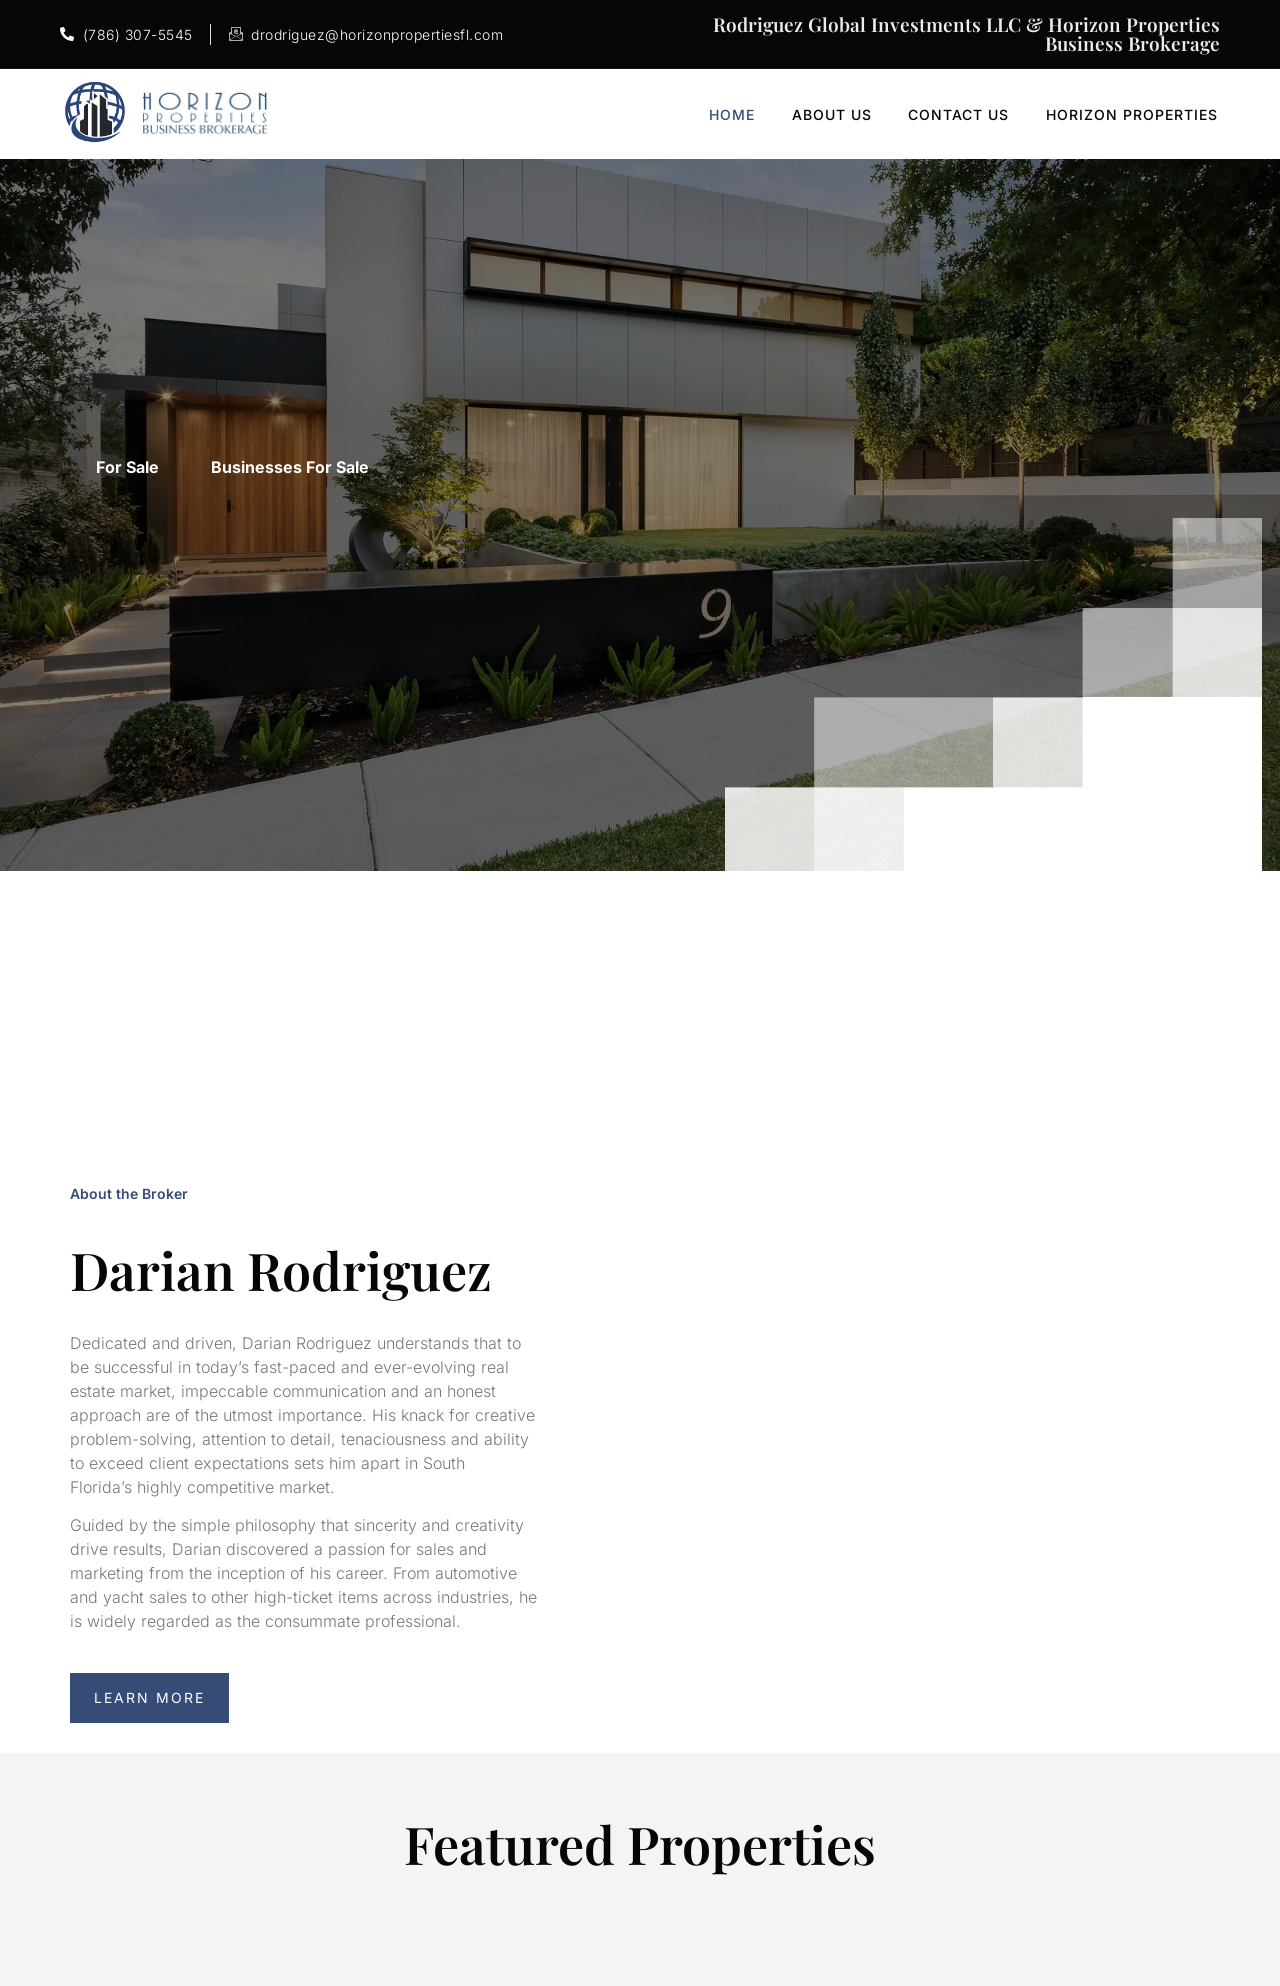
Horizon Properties (1140, 114)
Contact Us (968, 114)
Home (745, 114)
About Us (843, 114)
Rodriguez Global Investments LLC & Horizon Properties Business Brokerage (966, 33)
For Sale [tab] (127, 467)
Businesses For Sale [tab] (290, 467)
